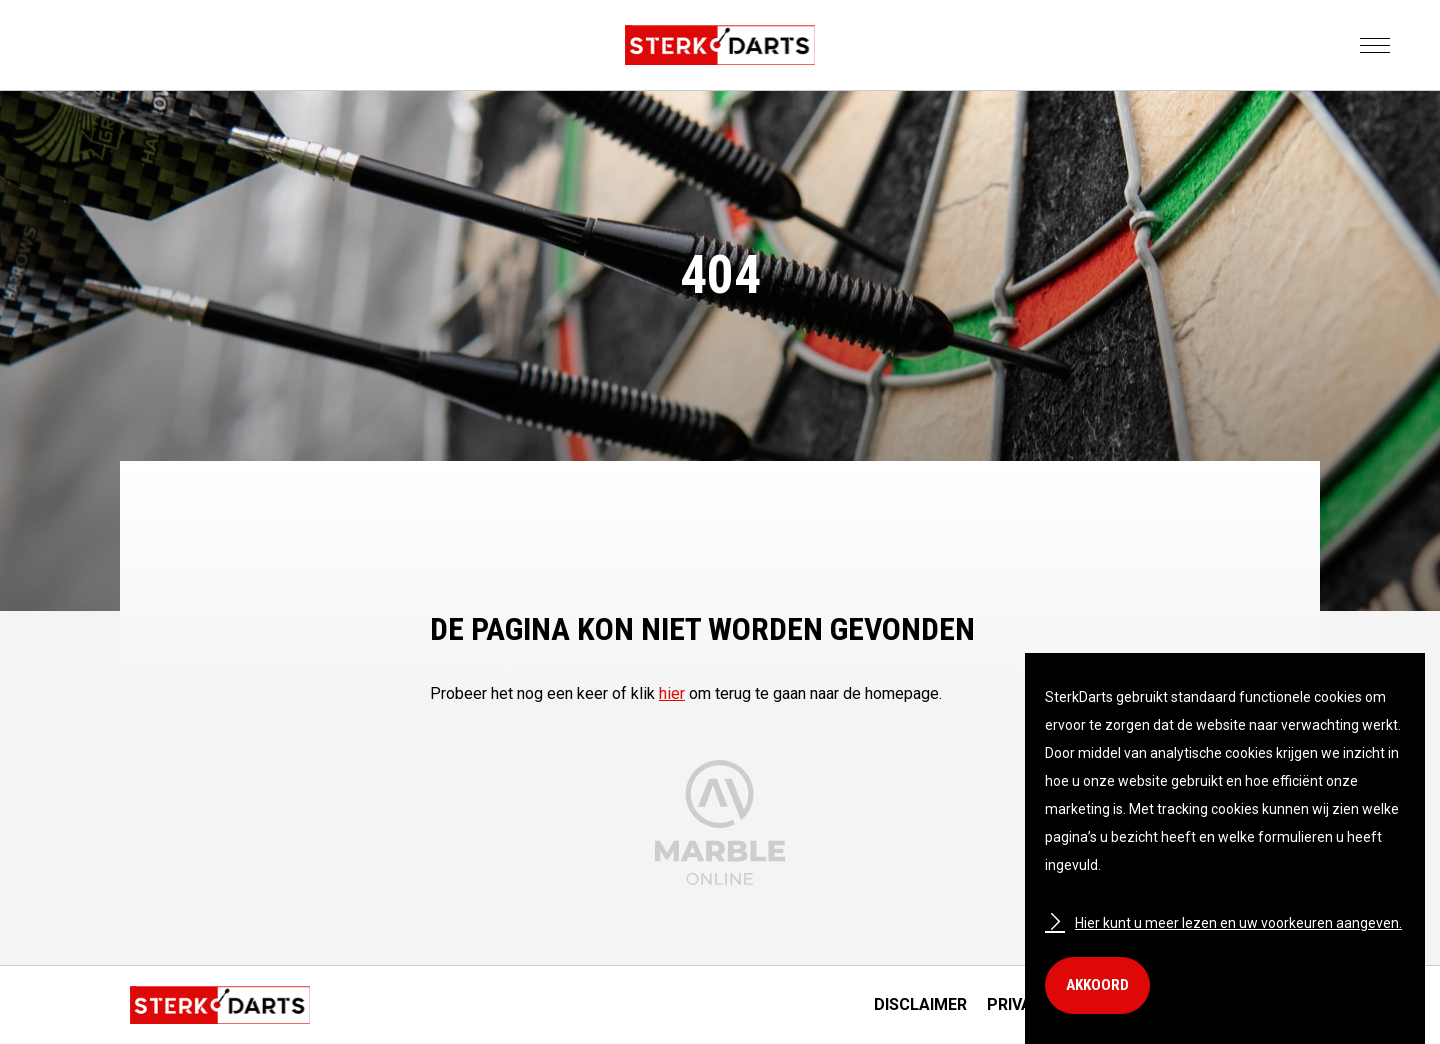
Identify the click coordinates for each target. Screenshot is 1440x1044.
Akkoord (1097, 985)
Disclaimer (920, 1004)
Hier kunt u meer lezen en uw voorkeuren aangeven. (1223, 923)
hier (672, 693)
